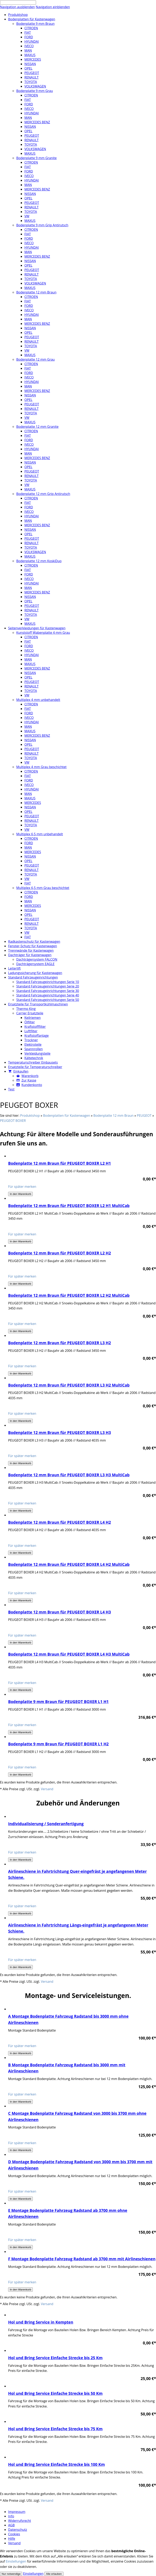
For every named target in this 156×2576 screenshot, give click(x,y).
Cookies (14, 2534)
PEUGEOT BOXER (13, 1120)
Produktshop (30, 1115)
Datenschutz (17, 2529)
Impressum (16, 2511)
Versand (47, 1789)
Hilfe (11, 2538)
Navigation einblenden (53, 7)
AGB (11, 2525)
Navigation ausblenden (17, 7)
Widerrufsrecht (19, 2520)
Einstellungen (16, 2561)
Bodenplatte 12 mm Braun (113, 1115)
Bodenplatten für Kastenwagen (66, 1115)
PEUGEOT (144, 1115)
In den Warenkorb (20, 1193)
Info (11, 2516)
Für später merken (22, 1186)
